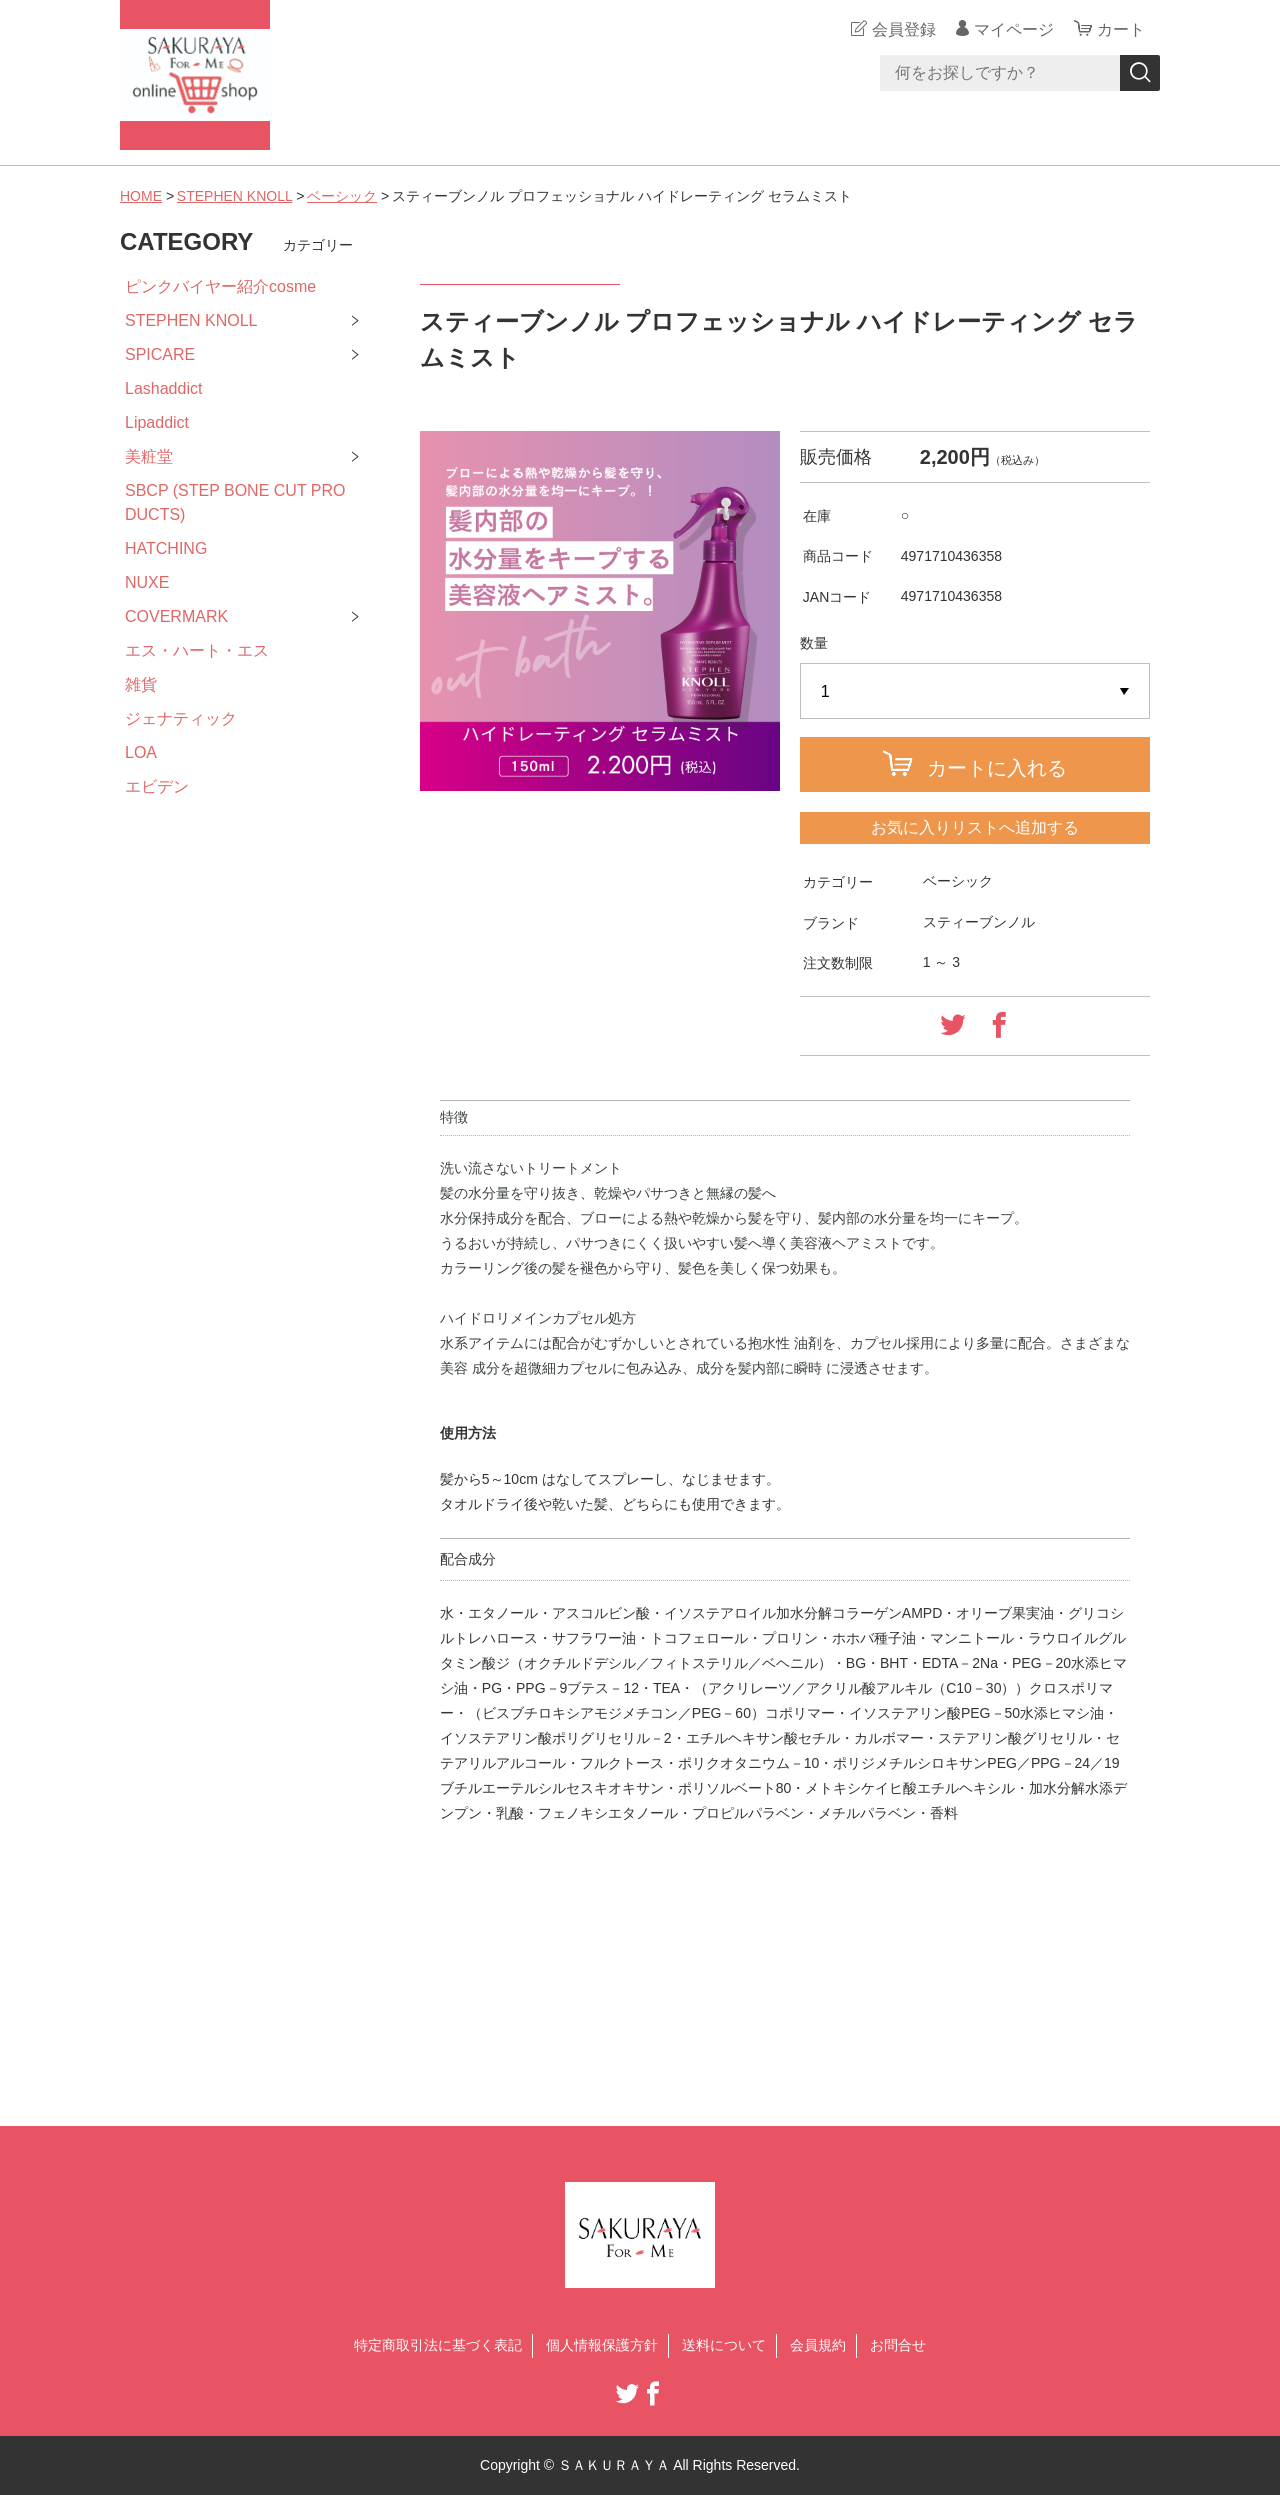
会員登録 (904, 29)
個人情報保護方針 (602, 2345)
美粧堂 (149, 456)
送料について (724, 2345)
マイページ (1014, 29)
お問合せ (898, 2345)
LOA (141, 752)
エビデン (157, 786)
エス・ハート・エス (197, 650)
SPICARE (160, 354)
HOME (141, 196)
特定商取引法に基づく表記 (438, 2345)
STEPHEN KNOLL (234, 196)
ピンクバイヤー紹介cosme (220, 286)
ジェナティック (181, 718)
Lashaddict (163, 388)
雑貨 (141, 684)
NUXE (147, 582)
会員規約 (818, 2345)
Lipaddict (157, 422)
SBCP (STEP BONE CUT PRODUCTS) (235, 502)
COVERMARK (176, 616)
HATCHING (166, 548)
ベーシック (342, 196)
